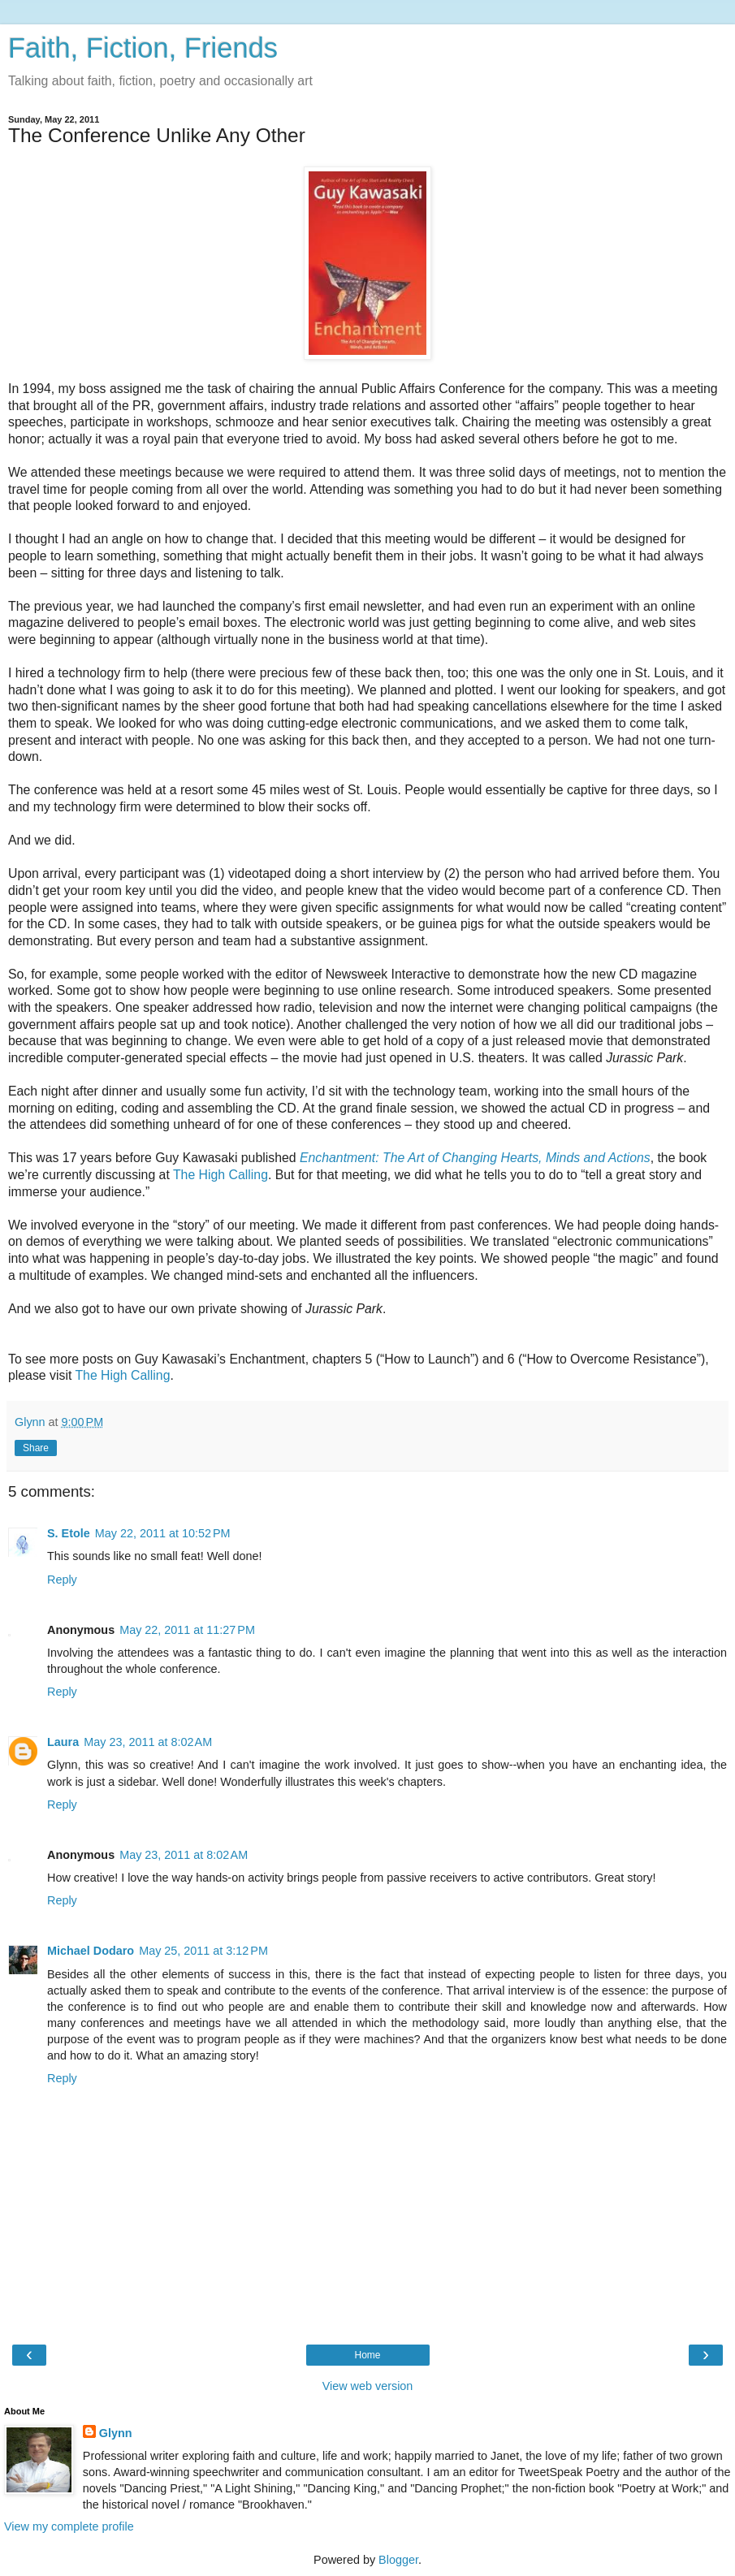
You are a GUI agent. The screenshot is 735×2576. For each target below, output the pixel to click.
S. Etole (68, 1533)
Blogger (398, 2559)
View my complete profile (69, 2526)
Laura (63, 1741)
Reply (62, 1579)
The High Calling (220, 1175)
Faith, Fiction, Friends (143, 47)
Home (367, 2355)
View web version (367, 2385)
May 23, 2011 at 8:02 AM (148, 1741)
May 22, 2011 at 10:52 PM (163, 1533)
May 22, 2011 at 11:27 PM (187, 1629)
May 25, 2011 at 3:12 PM (203, 1950)
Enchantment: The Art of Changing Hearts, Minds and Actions (475, 1158)
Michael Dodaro (90, 1950)
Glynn (115, 2433)
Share (36, 1448)
